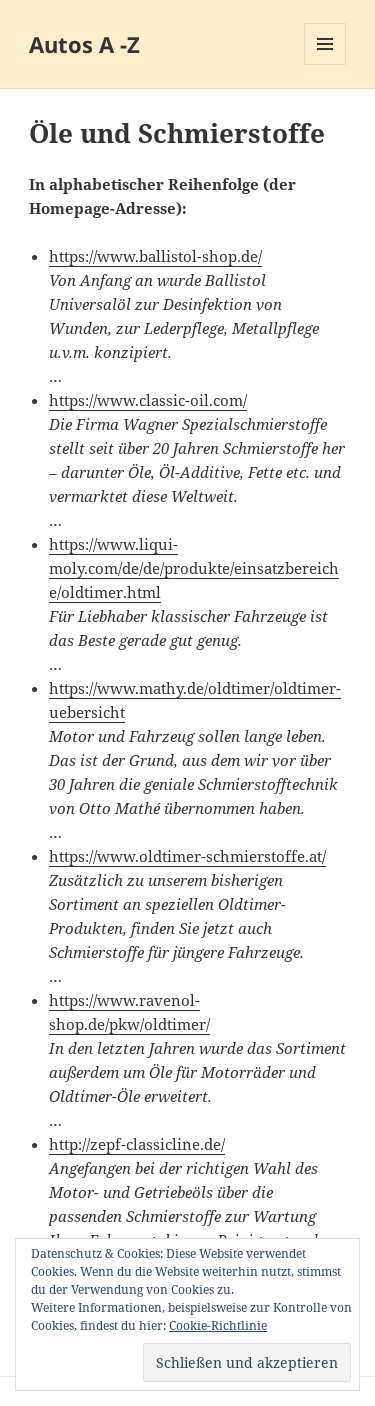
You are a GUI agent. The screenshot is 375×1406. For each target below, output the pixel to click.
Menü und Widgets (325, 64)
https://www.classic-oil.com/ (148, 400)
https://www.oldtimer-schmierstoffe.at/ (187, 856)
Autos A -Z (84, 44)
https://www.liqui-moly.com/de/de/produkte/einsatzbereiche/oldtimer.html (194, 568)
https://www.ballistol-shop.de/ (155, 256)
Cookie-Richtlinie (218, 1325)
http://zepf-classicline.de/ (137, 1144)
